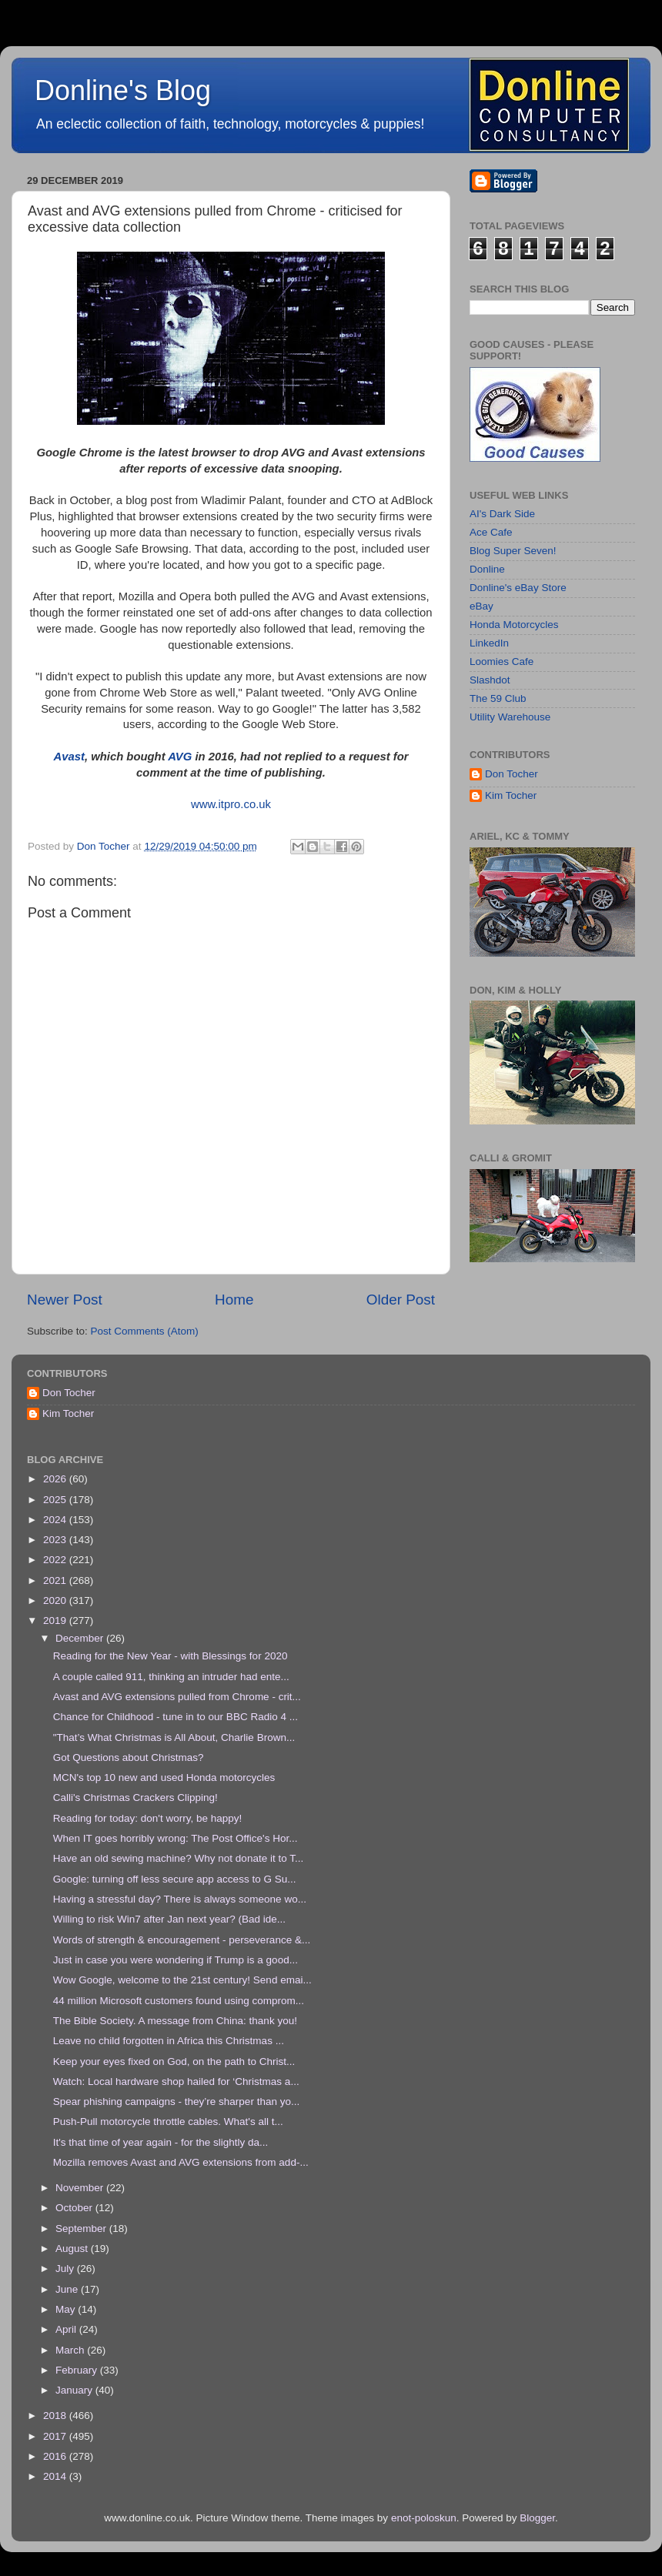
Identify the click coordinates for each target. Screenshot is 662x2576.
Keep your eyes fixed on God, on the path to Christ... (174, 2061)
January (75, 2390)
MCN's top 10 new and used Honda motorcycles (164, 1777)
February (77, 2370)
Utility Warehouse (510, 717)
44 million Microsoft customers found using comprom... (178, 2000)
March (71, 2350)
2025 (56, 1499)
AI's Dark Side (502, 514)
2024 (56, 1519)
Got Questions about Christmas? (128, 1757)
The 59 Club (498, 698)
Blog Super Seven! (513, 550)
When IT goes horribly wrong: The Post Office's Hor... (175, 1838)
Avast (68, 756)
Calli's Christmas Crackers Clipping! (135, 1797)
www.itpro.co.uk (231, 804)
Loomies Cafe (501, 661)
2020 (56, 1600)
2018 (56, 2415)
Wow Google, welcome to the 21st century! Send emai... (182, 1980)
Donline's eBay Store (518, 587)
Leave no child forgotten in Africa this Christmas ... (168, 2040)
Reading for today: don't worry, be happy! (147, 1818)
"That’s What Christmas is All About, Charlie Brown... (174, 1737)
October (75, 2207)
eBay (481, 606)
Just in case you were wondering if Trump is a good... (175, 1960)
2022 (56, 1559)
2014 (56, 2476)
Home (234, 1299)
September (82, 2228)
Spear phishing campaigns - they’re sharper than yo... (176, 2101)
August (73, 2248)
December (80, 1638)
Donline (487, 569)
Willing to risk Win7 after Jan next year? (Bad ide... (169, 1919)
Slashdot (490, 680)
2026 (56, 1479)
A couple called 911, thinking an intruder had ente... (171, 1676)
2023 (56, 1539)
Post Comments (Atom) (145, 1331)
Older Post (400, 1299)
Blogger (537, 2518)
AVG (180, 756)
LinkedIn (489, 643)
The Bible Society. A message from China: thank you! (175, 2020)
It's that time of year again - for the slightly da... (160, 2142)
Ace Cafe (491, 532)
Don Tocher (511, 774)
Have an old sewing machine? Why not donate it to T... (178, 1858)
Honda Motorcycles (514, 624)
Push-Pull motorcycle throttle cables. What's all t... (168, 2121)
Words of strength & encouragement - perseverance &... (181, 1940)
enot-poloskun (423, 2518)
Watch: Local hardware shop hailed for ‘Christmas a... (176, 2081)
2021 (56, 1580)
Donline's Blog (123, 90)
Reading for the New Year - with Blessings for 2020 (170, 1656)
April (67, 2329)
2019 (56, 1620)
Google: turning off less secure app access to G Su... (174, 1879)
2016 (56, 2456)
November (80, 2187)
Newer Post (64, 1299)
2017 (56, 2436)
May (66, 2309)
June (68, 2289)
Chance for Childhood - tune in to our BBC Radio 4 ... (175, 1716)
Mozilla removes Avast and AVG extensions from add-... (181, 2162)
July (66, 2268)
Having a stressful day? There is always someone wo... (179, 1899)
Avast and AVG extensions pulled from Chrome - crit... (177, 1696)
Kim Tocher (511, 795)
